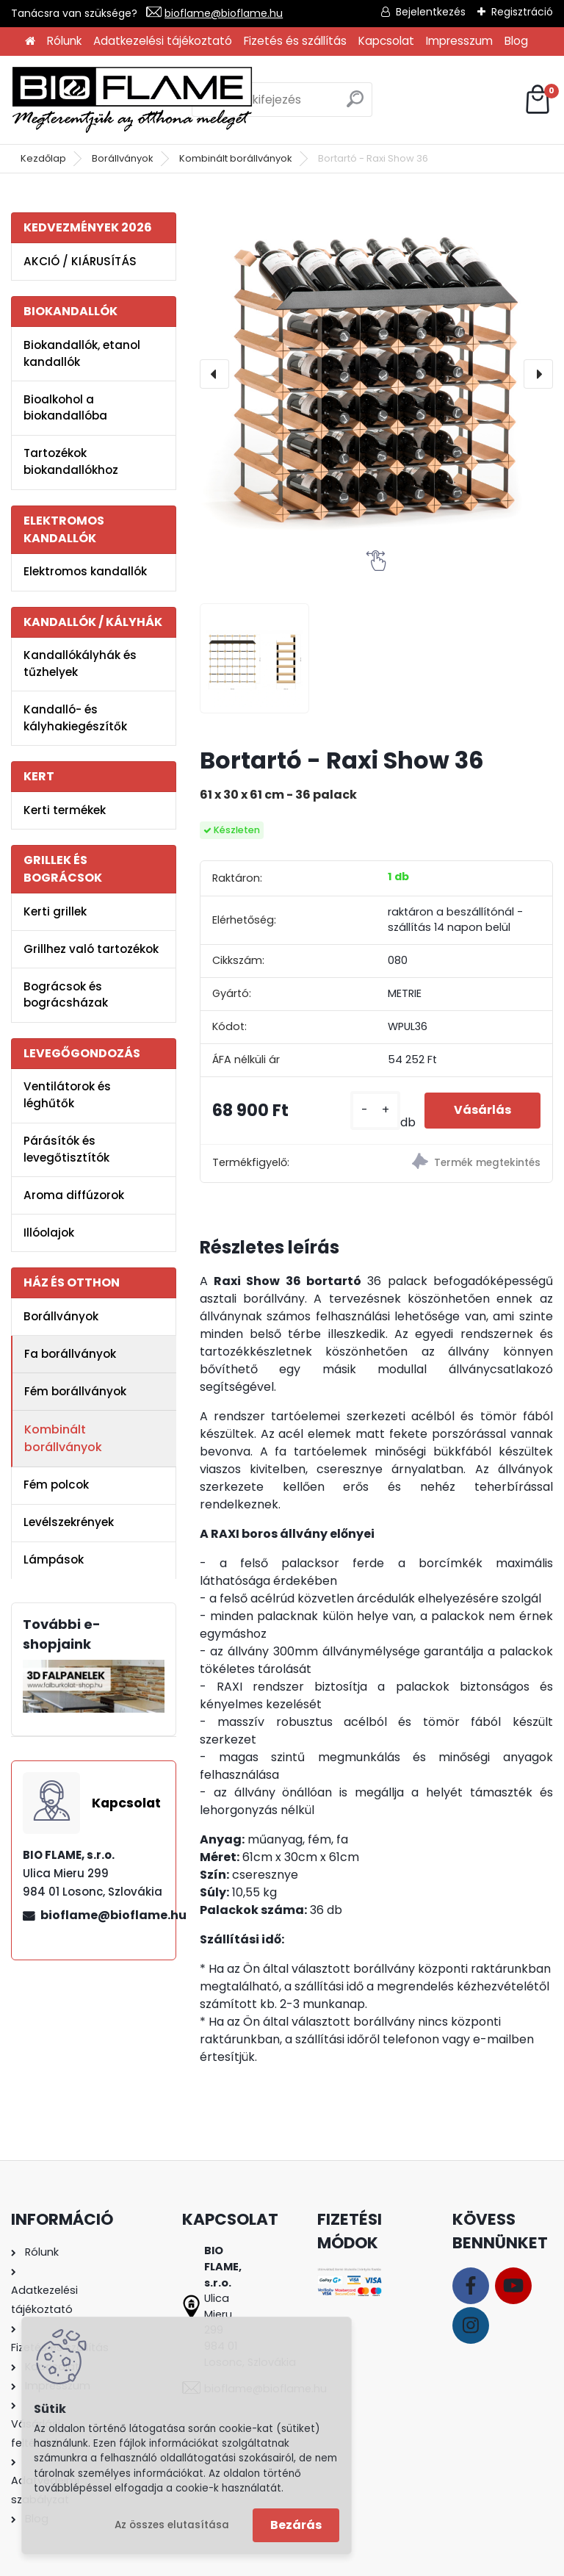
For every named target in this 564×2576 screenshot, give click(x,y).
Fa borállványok (70, 1353)
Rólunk (64, 40)
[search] (355, 104)
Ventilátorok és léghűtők (67, 1095)
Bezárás (296, 2524)
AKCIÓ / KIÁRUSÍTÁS (80, 261)
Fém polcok (56, 1484)
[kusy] (375, 1110)
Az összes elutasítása (172, 2525)
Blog (516, 40)
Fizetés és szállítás (295, 40)
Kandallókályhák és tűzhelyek (80, 663)
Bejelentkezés (431, 11)
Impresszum (459, 40)
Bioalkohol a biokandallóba (65, 408)
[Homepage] (30, 41)
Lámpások (54, 1559)
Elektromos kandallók (85, 571)
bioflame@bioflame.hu (223, 13)
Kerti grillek (55, 911)
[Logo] (132, 100)
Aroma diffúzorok (74, 1195)
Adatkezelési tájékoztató (162, 40)
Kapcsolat (386, 40)
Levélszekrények (69, 1522)
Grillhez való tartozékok (91, 949)
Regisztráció (522, 11)
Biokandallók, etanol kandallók (82, 353)
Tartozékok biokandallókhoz (71, 461)
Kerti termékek (65, 810)
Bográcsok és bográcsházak (66, 995)
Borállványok (122, 158)
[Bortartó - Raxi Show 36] (376, 373)
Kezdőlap (43, 158)
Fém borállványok (75, 1391)
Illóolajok (49, 1232)
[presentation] (214, 374)
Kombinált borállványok (235, 158)
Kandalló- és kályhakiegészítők (75, 718)
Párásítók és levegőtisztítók (66, 1149)
